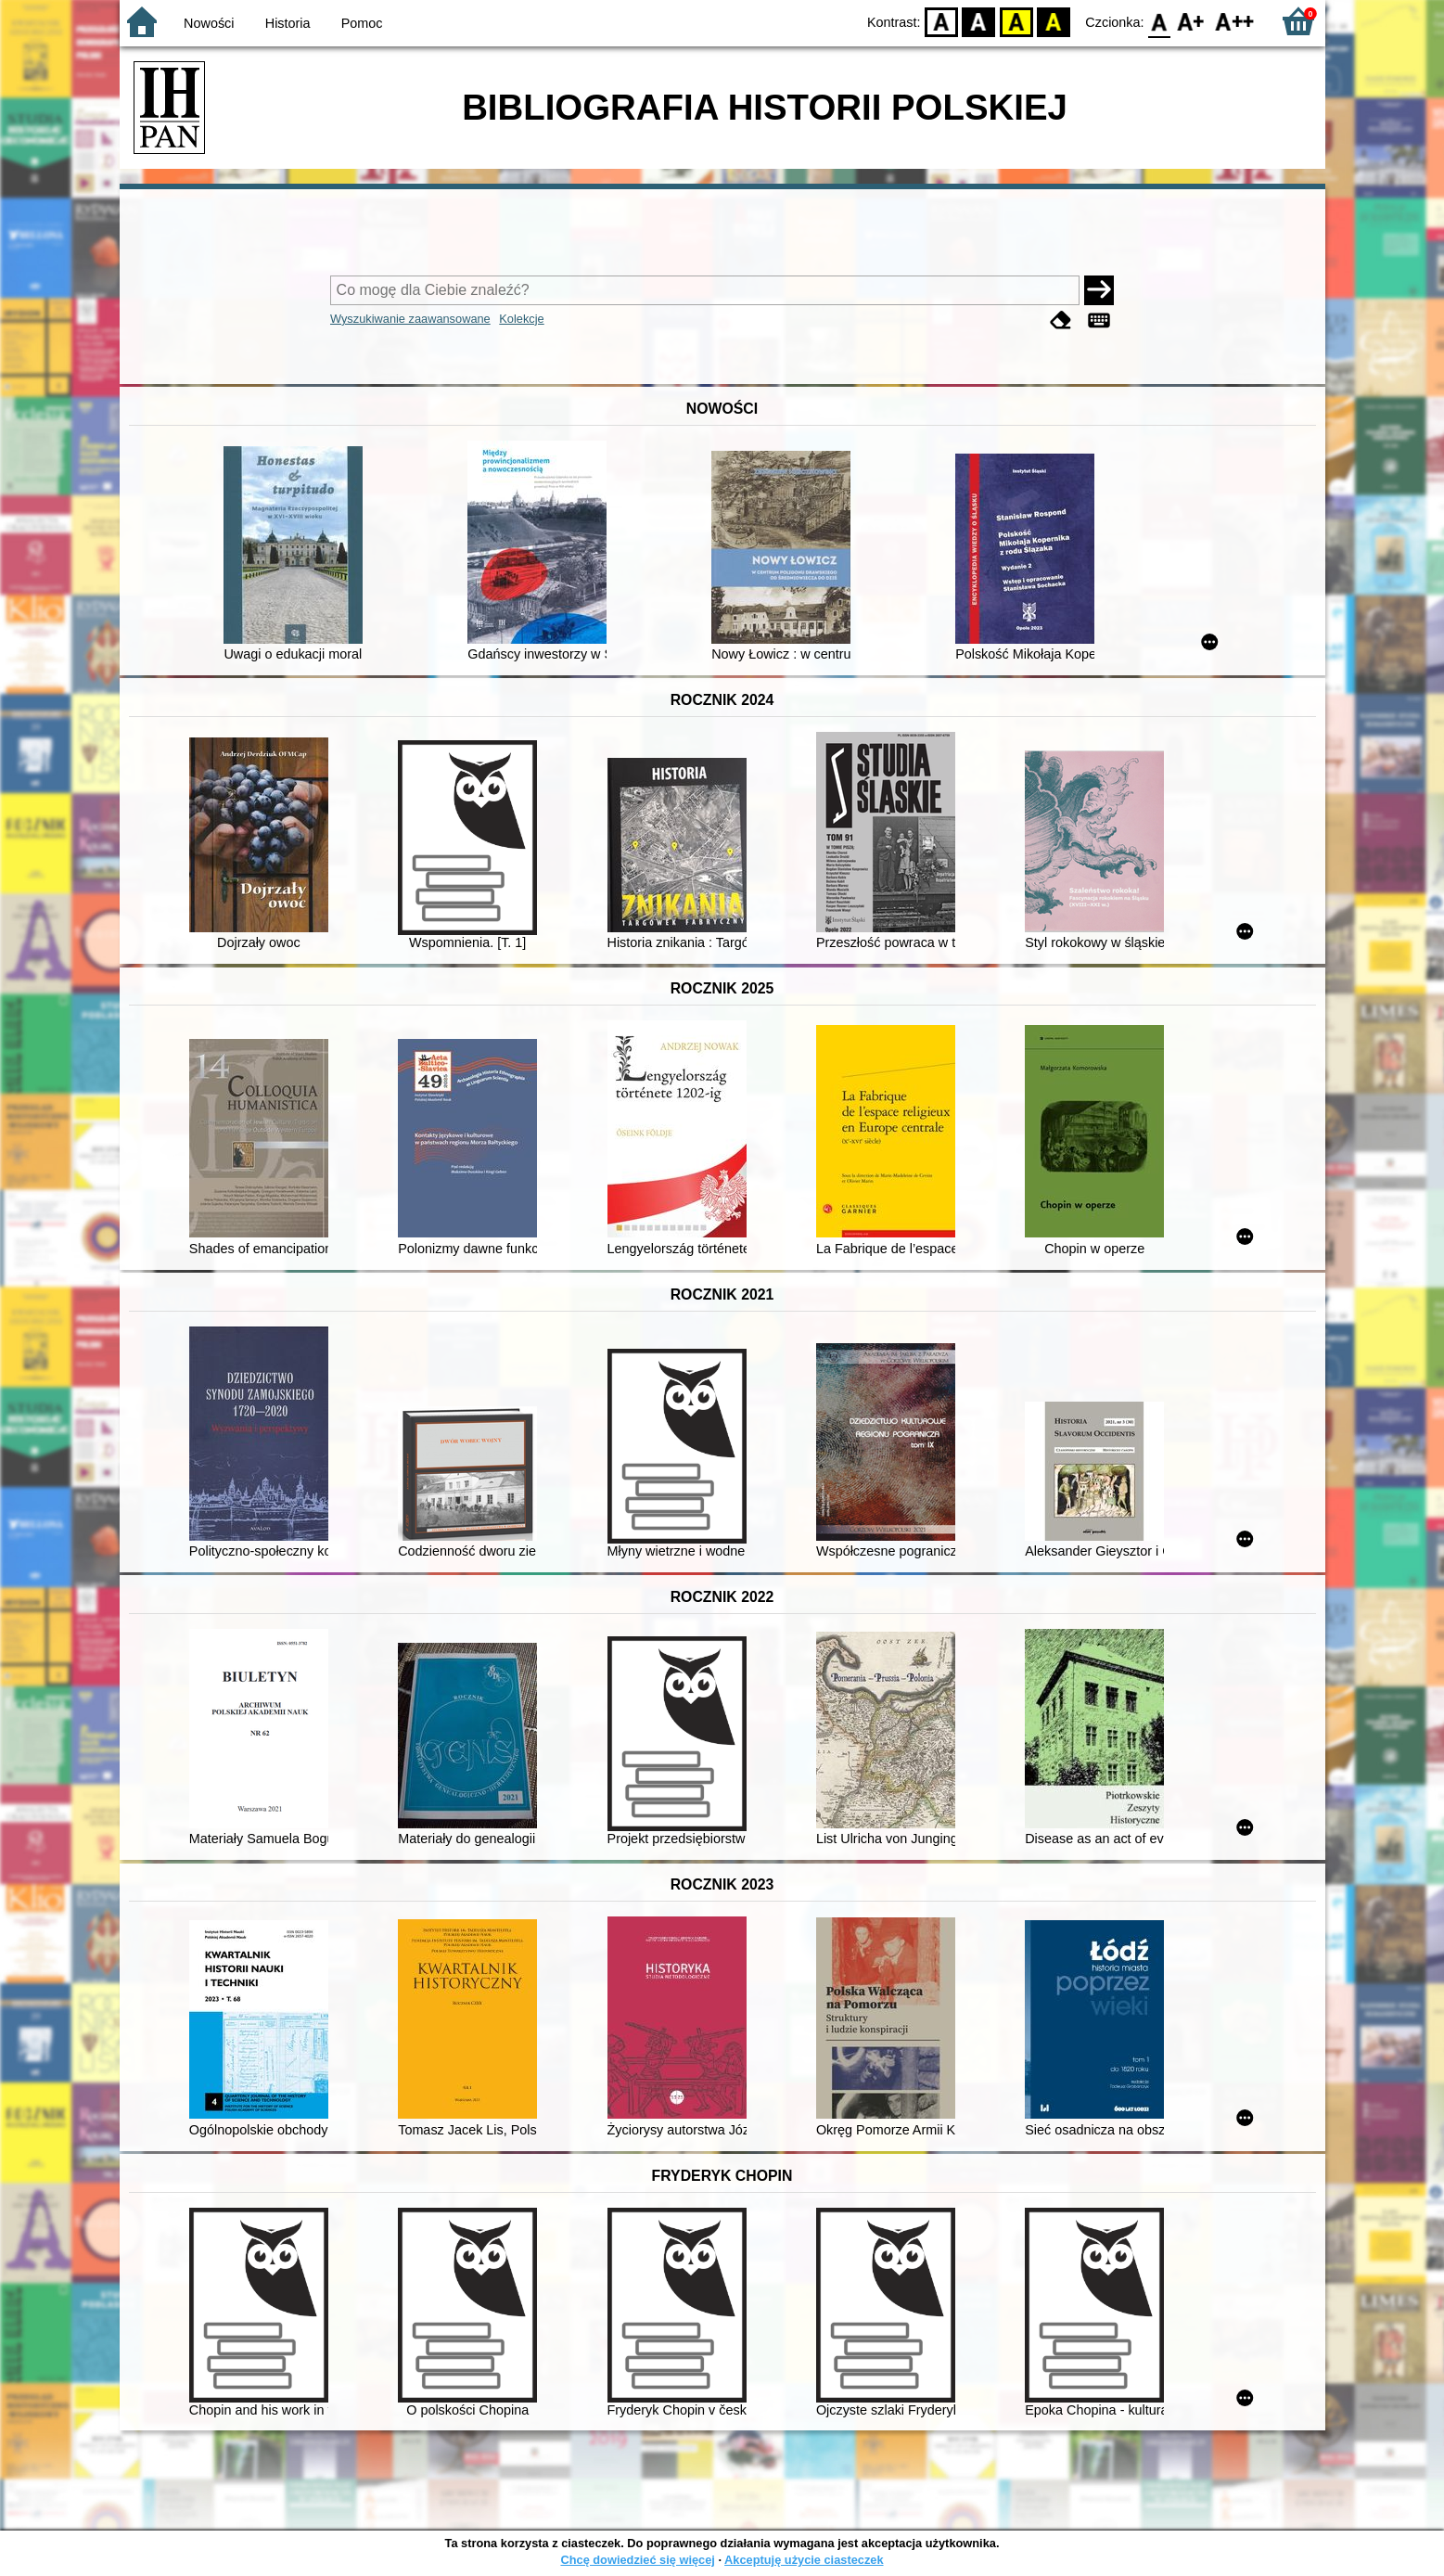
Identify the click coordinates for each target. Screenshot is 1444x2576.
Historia (288, 23)
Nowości (209, 23)
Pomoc (362, 23)
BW (979, 21)
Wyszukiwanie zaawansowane (410, 319)
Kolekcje (521, 319)
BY (1054, 21)
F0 (1160, 21)
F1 (1191, 21)
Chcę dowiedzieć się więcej (637, 2560)
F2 (1235, 21)
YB (1016, 21)
